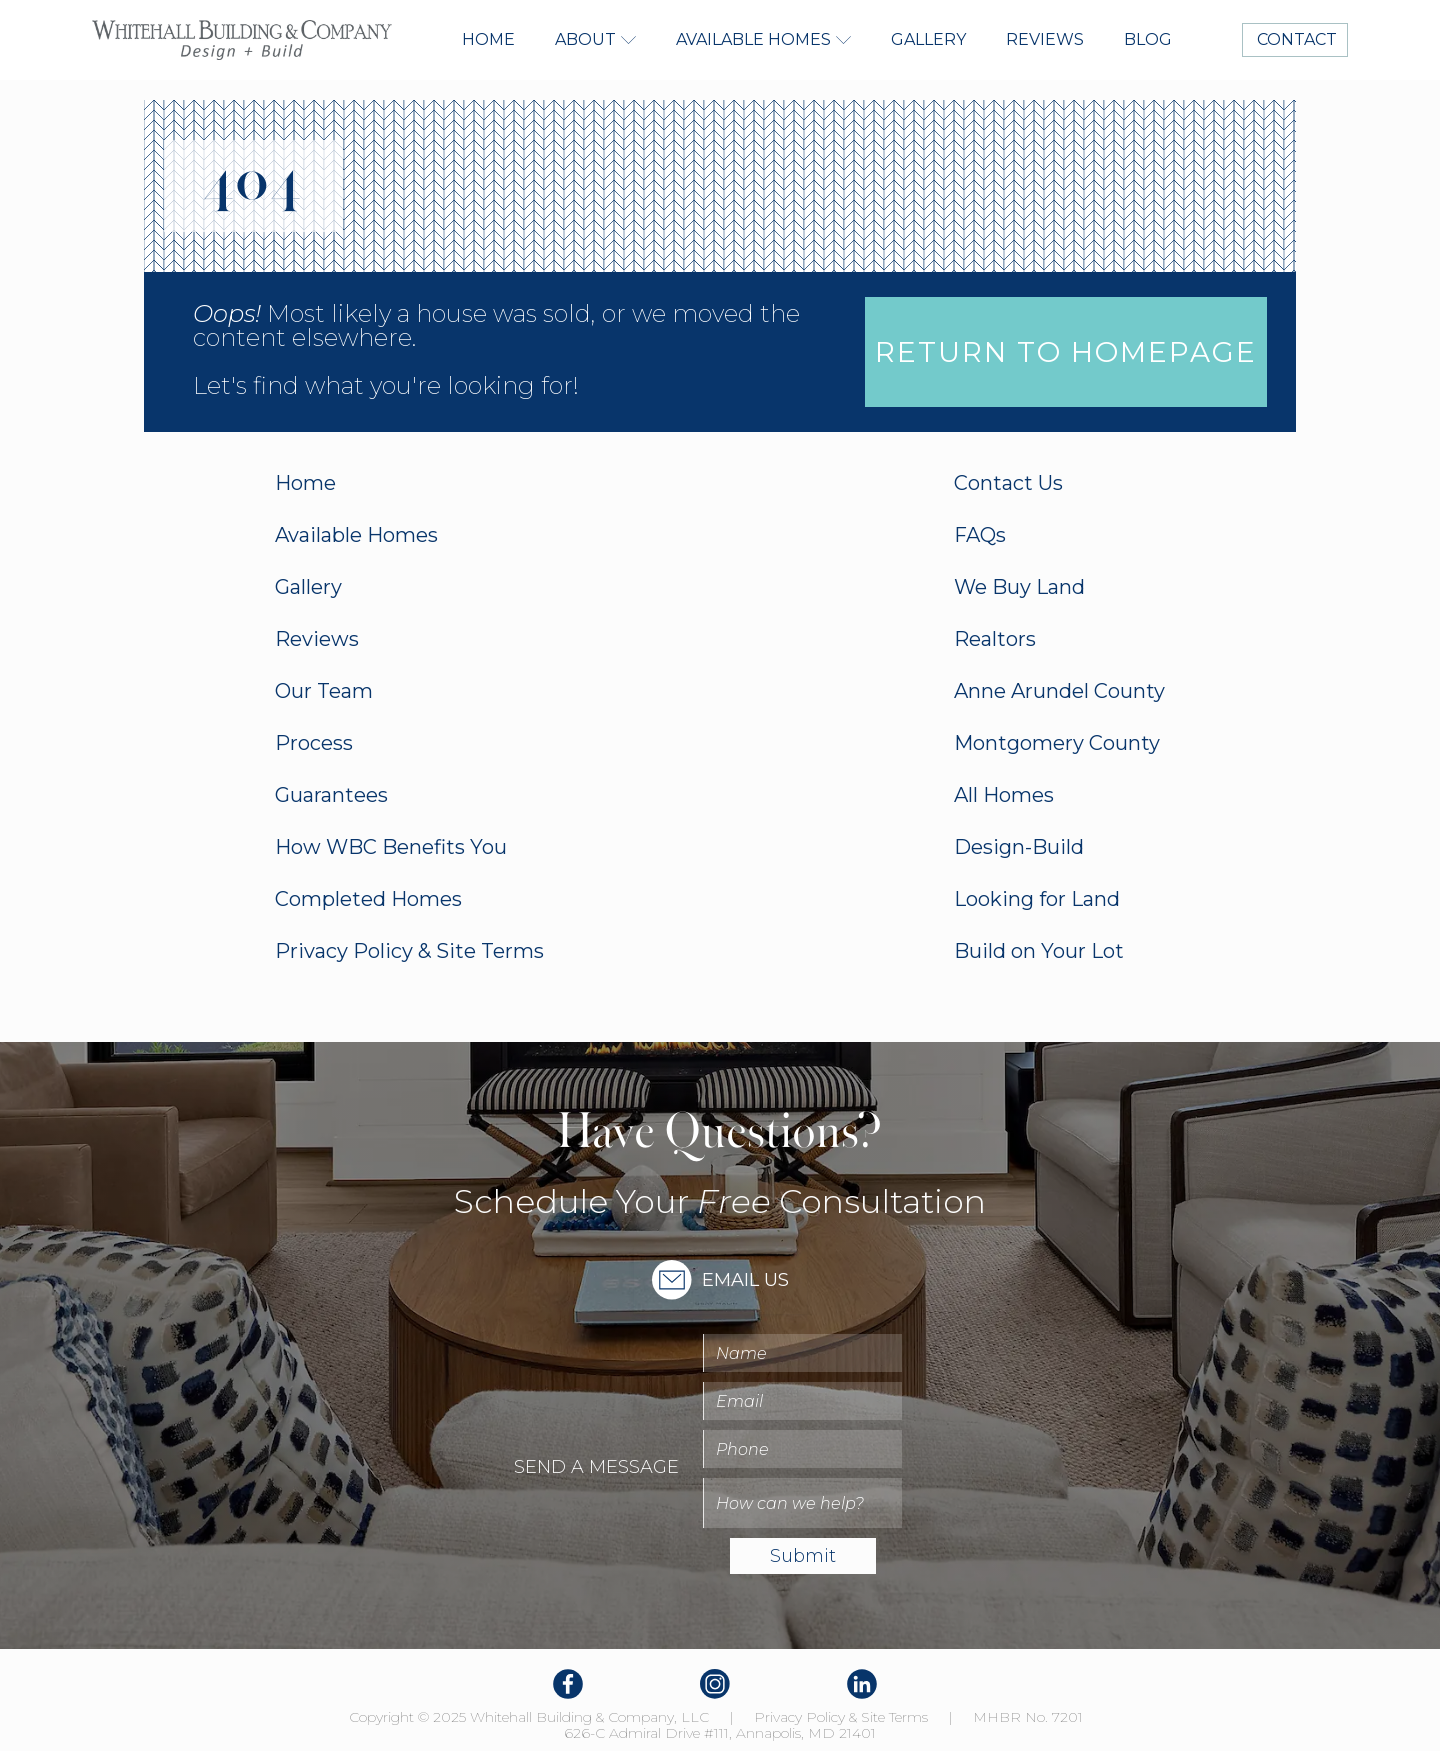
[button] (595, 40)
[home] (242, 40)
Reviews (1045, 39)
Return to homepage (1066, 352)
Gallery (928, 39)
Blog (1148, 39)
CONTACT (1295, 39)
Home (488, 39)
